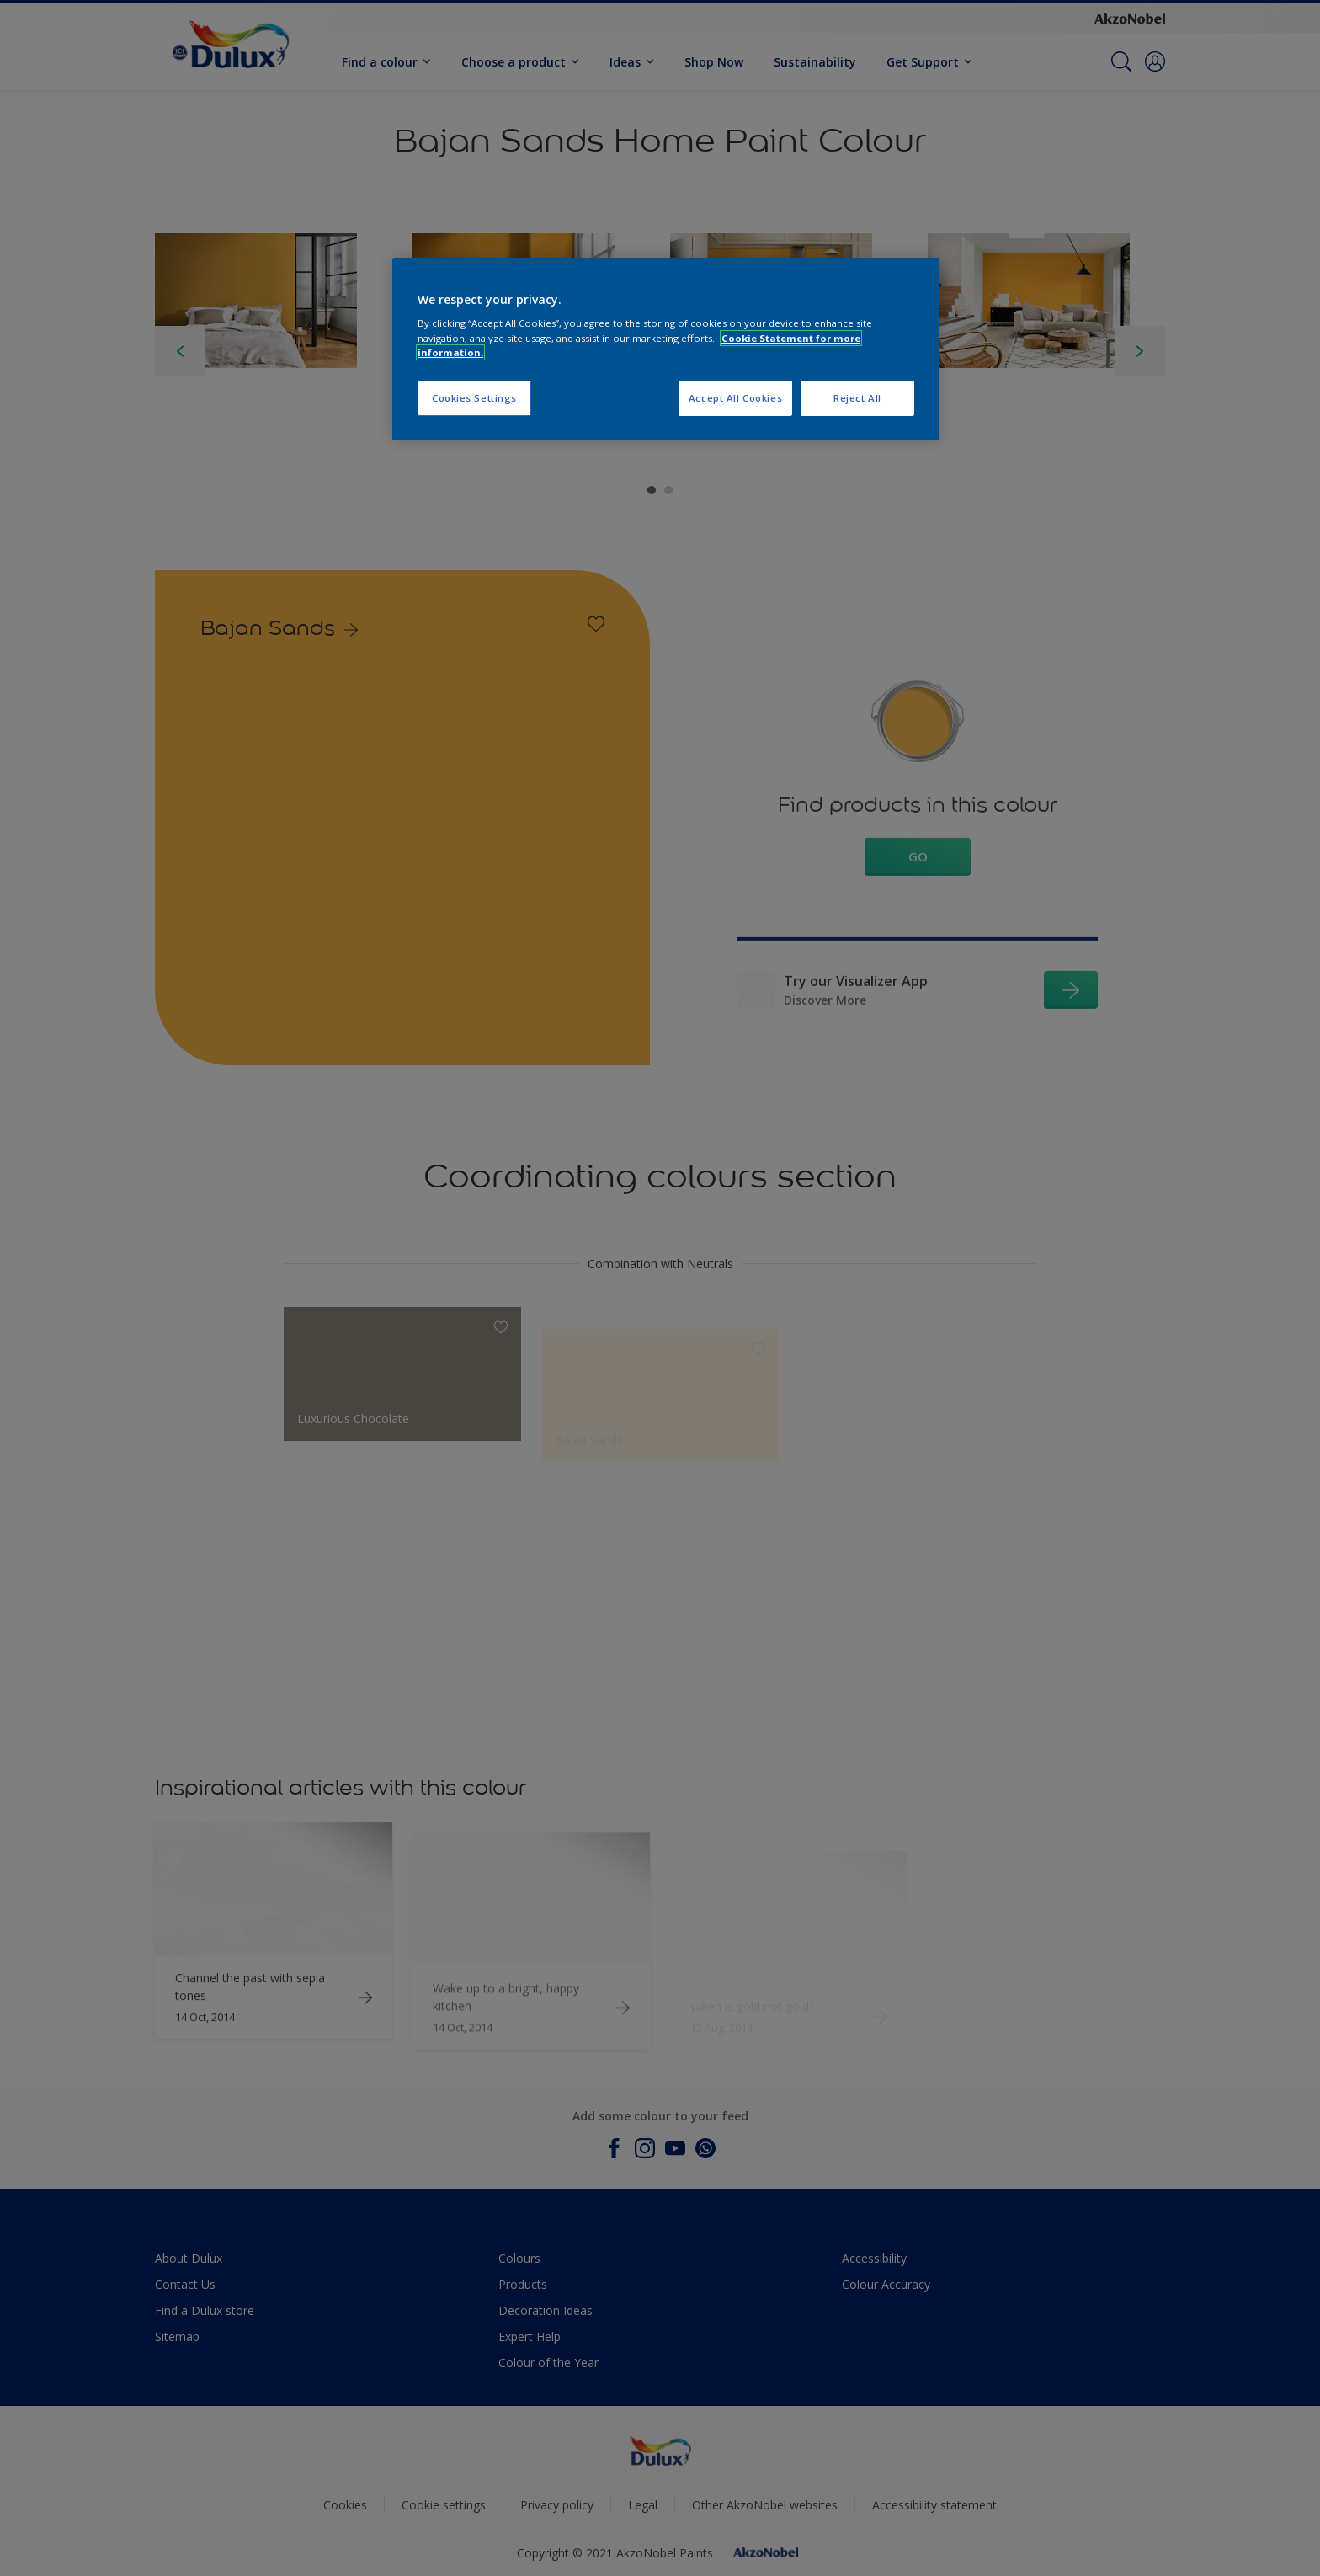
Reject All (857, 398)
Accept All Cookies (735, 398)
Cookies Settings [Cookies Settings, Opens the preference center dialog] (474, 398)
